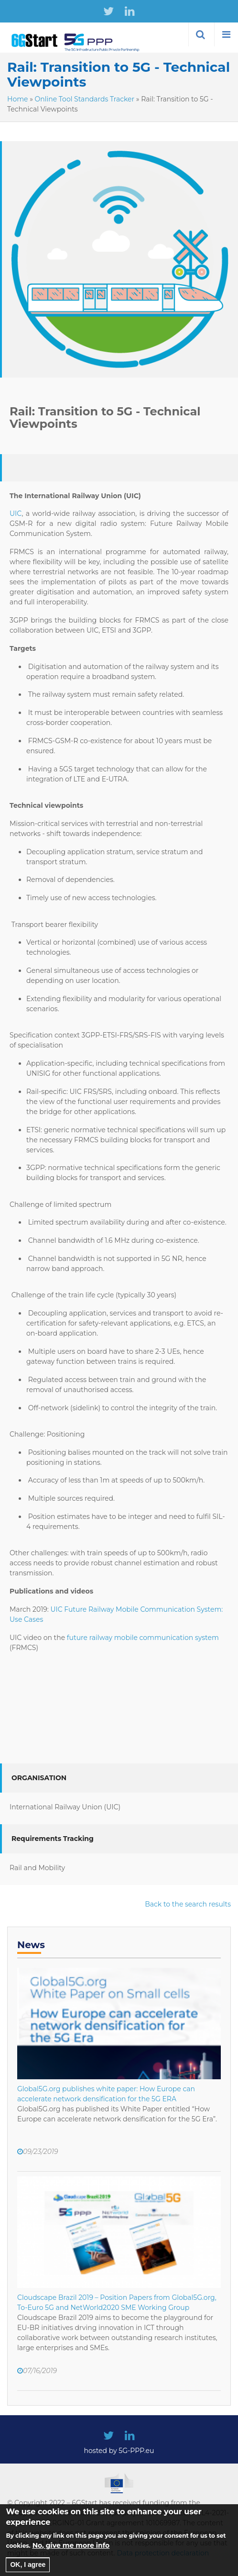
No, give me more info (71, 2552)
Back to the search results (188, 1904)
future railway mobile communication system (142, 1637)
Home (17, 99)
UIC (16, 513)
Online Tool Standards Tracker (85, 99)
